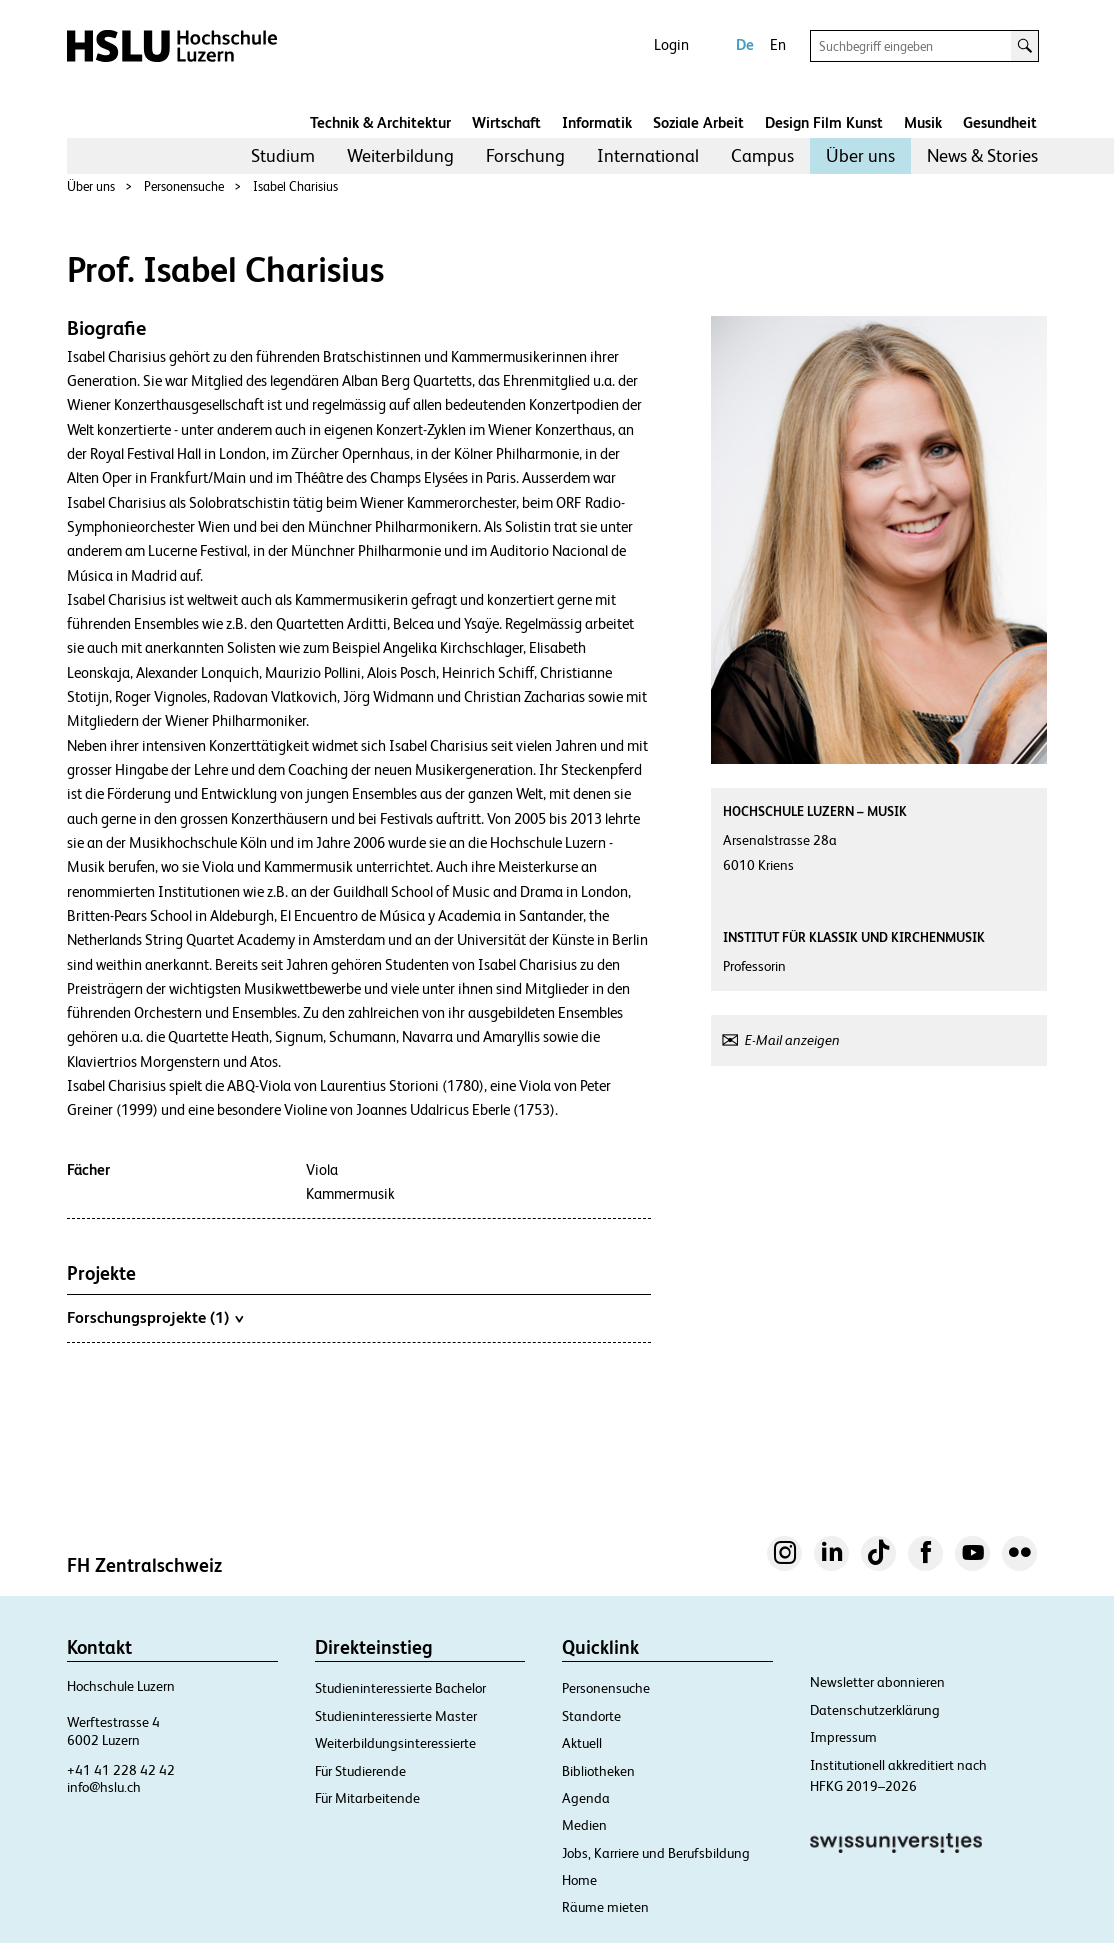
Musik (923, 122)
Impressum (843, 1737)
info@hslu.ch (104, 1787)
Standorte (591, 1716)
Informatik (597, 122)
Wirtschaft (506, 122)
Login (671, 44)
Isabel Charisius (295, 186)
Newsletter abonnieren (877, 1682)
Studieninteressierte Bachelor (400, 1688)
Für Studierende (360, 1771)
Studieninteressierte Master (396, 1716)
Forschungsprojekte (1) (155, 1317)
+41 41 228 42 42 (121, 1770)
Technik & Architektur (380, 122)
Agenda (586, 1798)
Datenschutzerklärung (875, 1710)
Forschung (525, 155)
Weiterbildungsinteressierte (395, 1743)
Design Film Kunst (824, 122)
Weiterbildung (400, 155)
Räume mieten (605, 1907)
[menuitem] (283, 156)
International (648, 155)
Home (579, 1880)
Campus (762, 155)
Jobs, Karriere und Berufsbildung (656, 1853)
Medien (584, 1825)
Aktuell (582, 1743)
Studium (283, 155)
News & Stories (982, 155)
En (778, 44)
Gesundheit (1000, 122)
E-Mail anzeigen (792, 1040)
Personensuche (184, 186)
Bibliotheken (598, 1771)
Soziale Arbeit (698, 122)
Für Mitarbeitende (367, 1798)
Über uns (860, 155)
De (745, 44)
